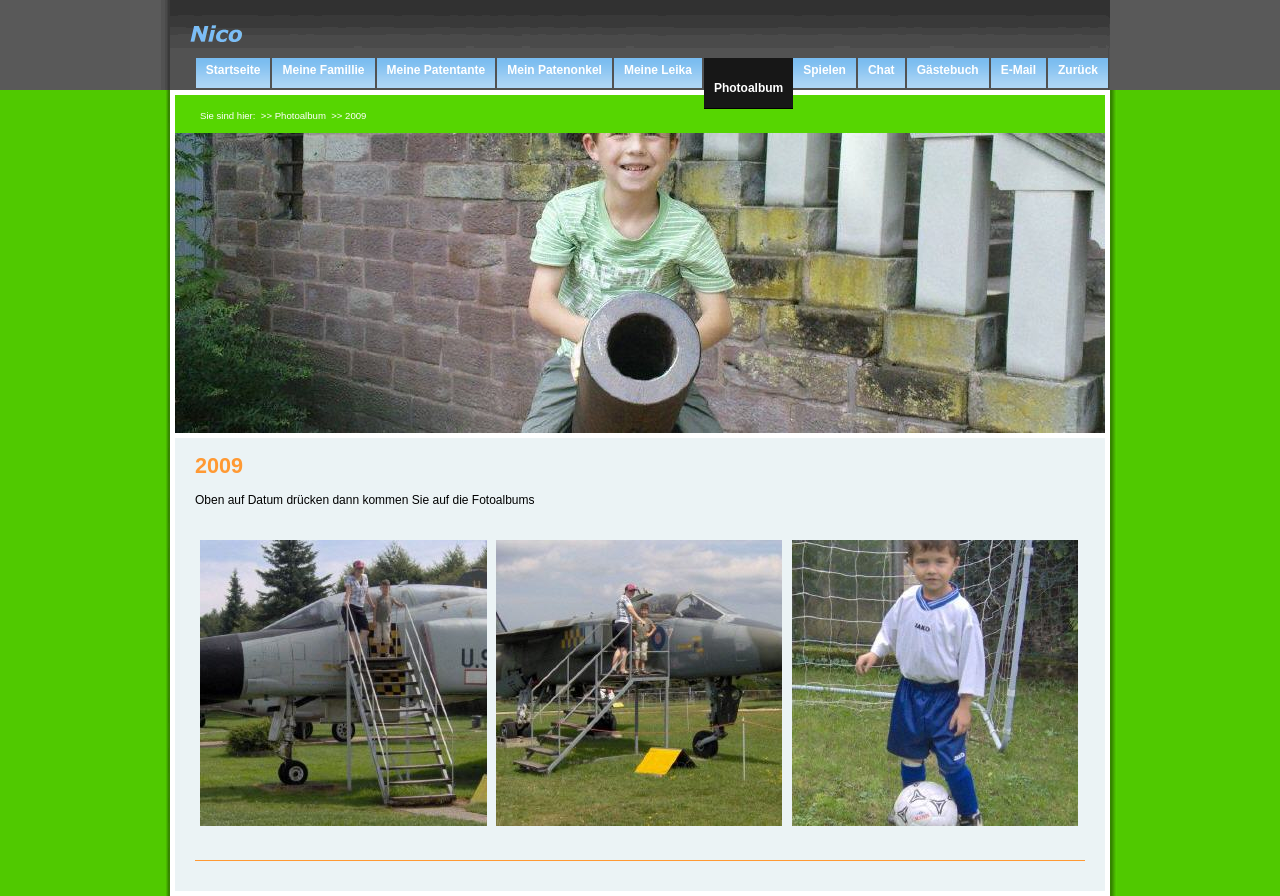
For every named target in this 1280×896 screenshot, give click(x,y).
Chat (881, 70)
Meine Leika (658, 70)
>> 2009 (348, 115)
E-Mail (1018, 70)
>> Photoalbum (293, 115)
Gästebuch (948, 70)
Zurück (1078, 70)
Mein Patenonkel (554, 70)
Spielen (824, 70)
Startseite (233, 70)
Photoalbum (748, 88)
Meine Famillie (323, 70)
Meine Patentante (436, 70)
